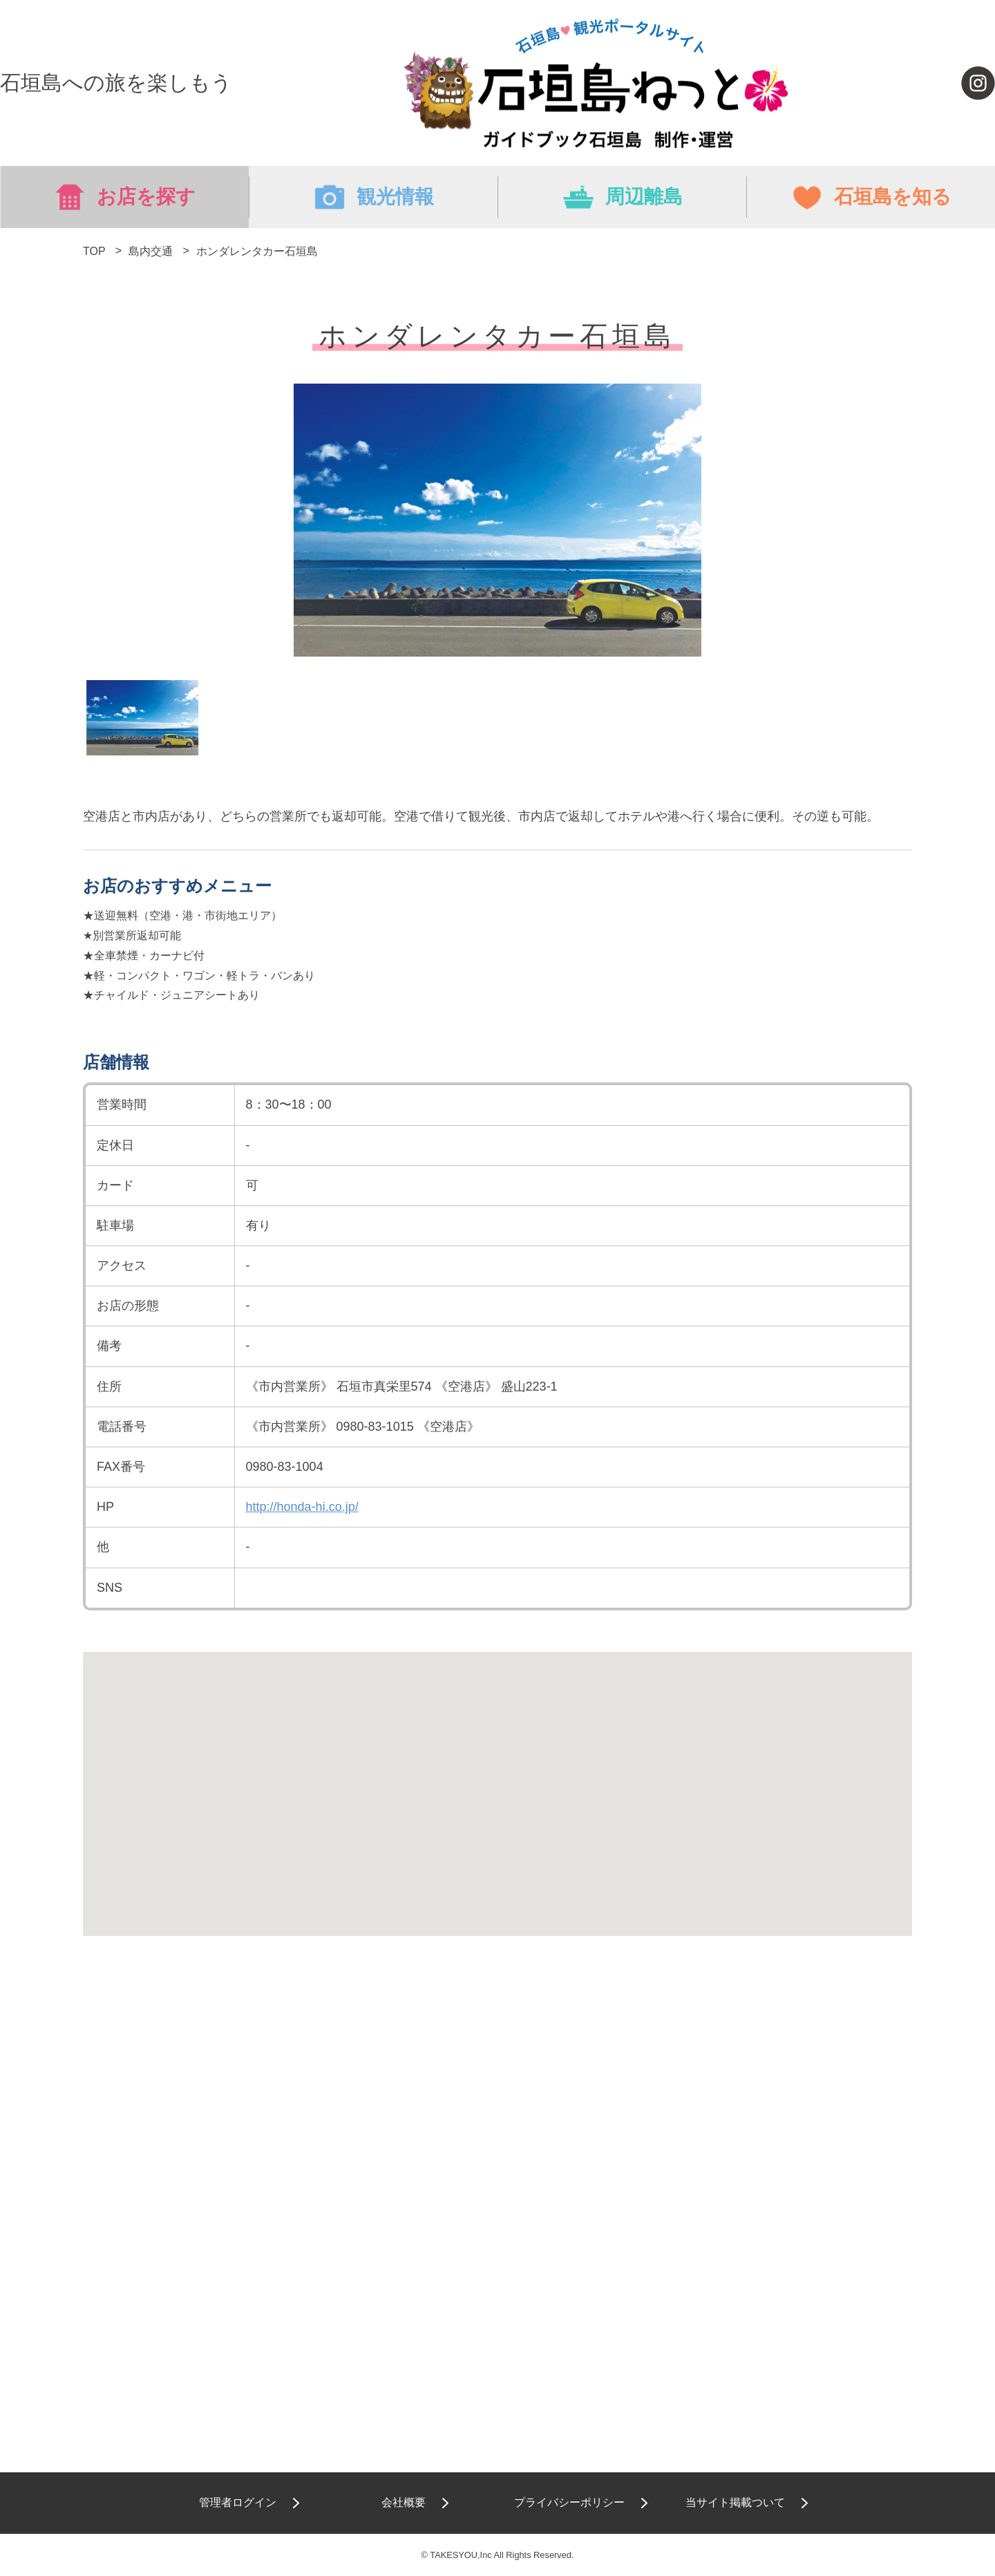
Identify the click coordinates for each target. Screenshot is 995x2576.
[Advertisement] (497, 2096)
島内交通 (151, 251)
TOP (94, 251)
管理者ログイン (237, 2502)
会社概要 (403, 2502)
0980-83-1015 (375, 1426)
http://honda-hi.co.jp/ (302, 1507)
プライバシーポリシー (569, 2502)
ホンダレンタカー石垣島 (257, 251)
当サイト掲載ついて (735, 2502)
